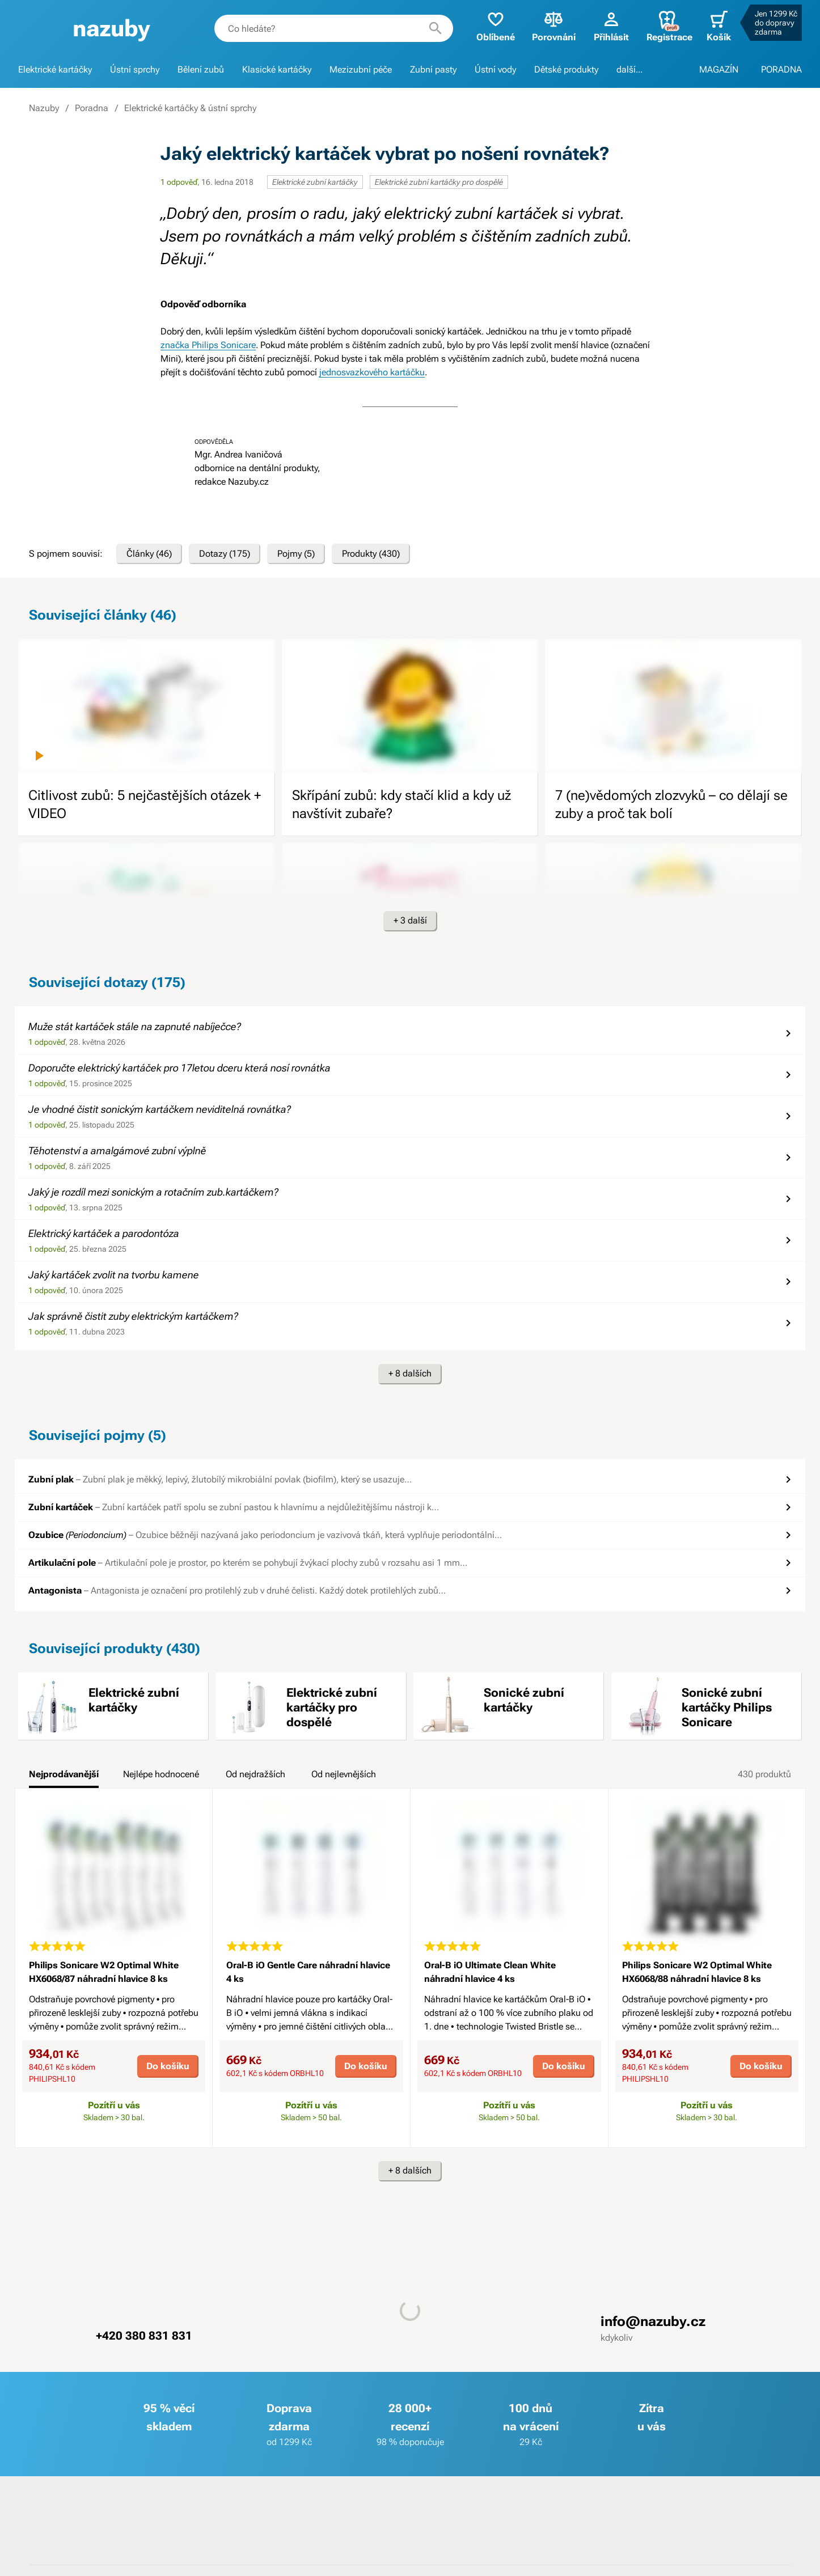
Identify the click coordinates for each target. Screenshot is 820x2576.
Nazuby (44, 108)
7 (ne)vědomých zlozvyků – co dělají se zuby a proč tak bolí (671, 804)
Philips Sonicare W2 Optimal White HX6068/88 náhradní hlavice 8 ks (697, 1972)
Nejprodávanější (64, 1774)
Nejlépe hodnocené (161, 1774)
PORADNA (781, 69)
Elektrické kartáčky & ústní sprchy (190, 108)
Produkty (371, 554)
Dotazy (224, 554)
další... (629, 69)
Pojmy (296, 554)
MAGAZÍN (718, 69)
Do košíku (167, 2066)
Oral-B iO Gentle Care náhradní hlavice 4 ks (308, 1972)
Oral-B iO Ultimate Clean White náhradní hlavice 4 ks (490, 1972)
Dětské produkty (566, 69)
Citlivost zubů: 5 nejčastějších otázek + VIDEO (144, 804)
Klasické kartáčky (276, 69)
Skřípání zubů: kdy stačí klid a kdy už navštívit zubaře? (401, 804)
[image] (146, 706)
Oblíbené (495, 26)
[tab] (63, 1778)
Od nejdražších (255, 1774)
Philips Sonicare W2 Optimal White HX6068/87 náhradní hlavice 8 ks (104, 1972)
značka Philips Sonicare (208, 345)
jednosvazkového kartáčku (372, 372)
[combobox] (334, 28)
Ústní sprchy (134, 69)
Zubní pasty (433, 69)
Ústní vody (495, 69)
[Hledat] (435, 28)
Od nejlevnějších (343, 1774)
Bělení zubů (200, 69)
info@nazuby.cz (653, 2321)
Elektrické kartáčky (55, 69)
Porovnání (554, 26)
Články (149, 554)
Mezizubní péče (360, 69)
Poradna (91, 108)
